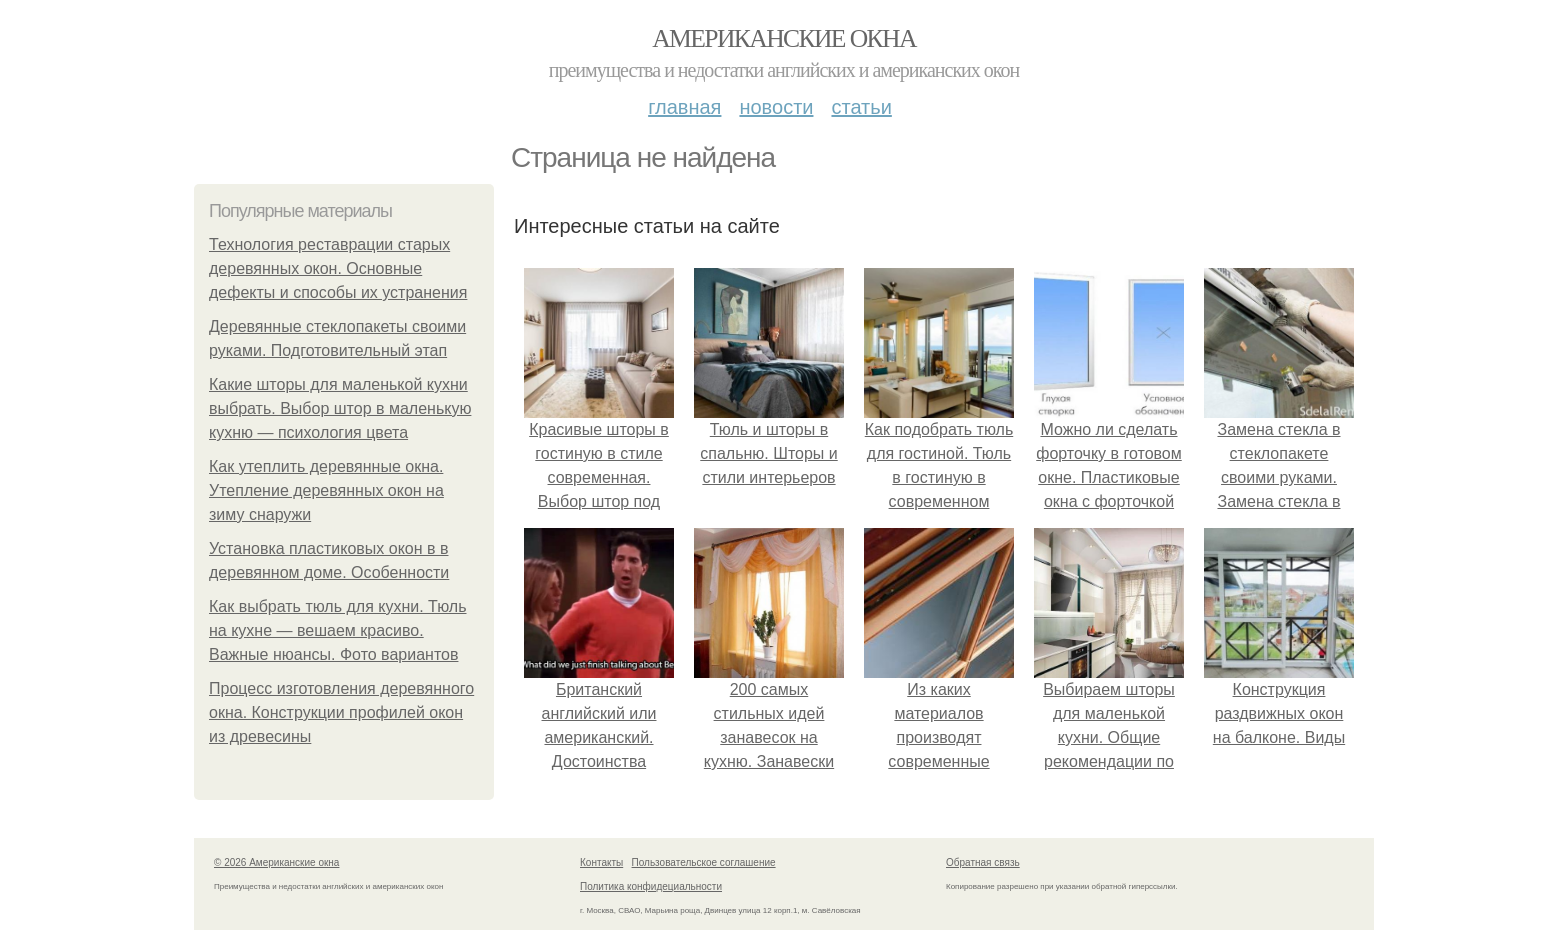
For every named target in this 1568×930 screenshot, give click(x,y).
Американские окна (784, 38)
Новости (776, 107)
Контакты (601, 862)
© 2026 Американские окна (276, 862)
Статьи (861, 107)
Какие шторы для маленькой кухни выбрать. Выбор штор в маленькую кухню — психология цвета (340, 408)
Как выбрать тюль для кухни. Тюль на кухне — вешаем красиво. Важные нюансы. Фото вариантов (338, 630)
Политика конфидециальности (651, 886)
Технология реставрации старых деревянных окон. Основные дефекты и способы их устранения (338, 268)
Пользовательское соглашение (704, 862)
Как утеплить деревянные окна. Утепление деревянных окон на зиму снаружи (326, 490)
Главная (684, 107)
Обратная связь (983, 862)
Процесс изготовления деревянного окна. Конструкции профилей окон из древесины (341, 712)
